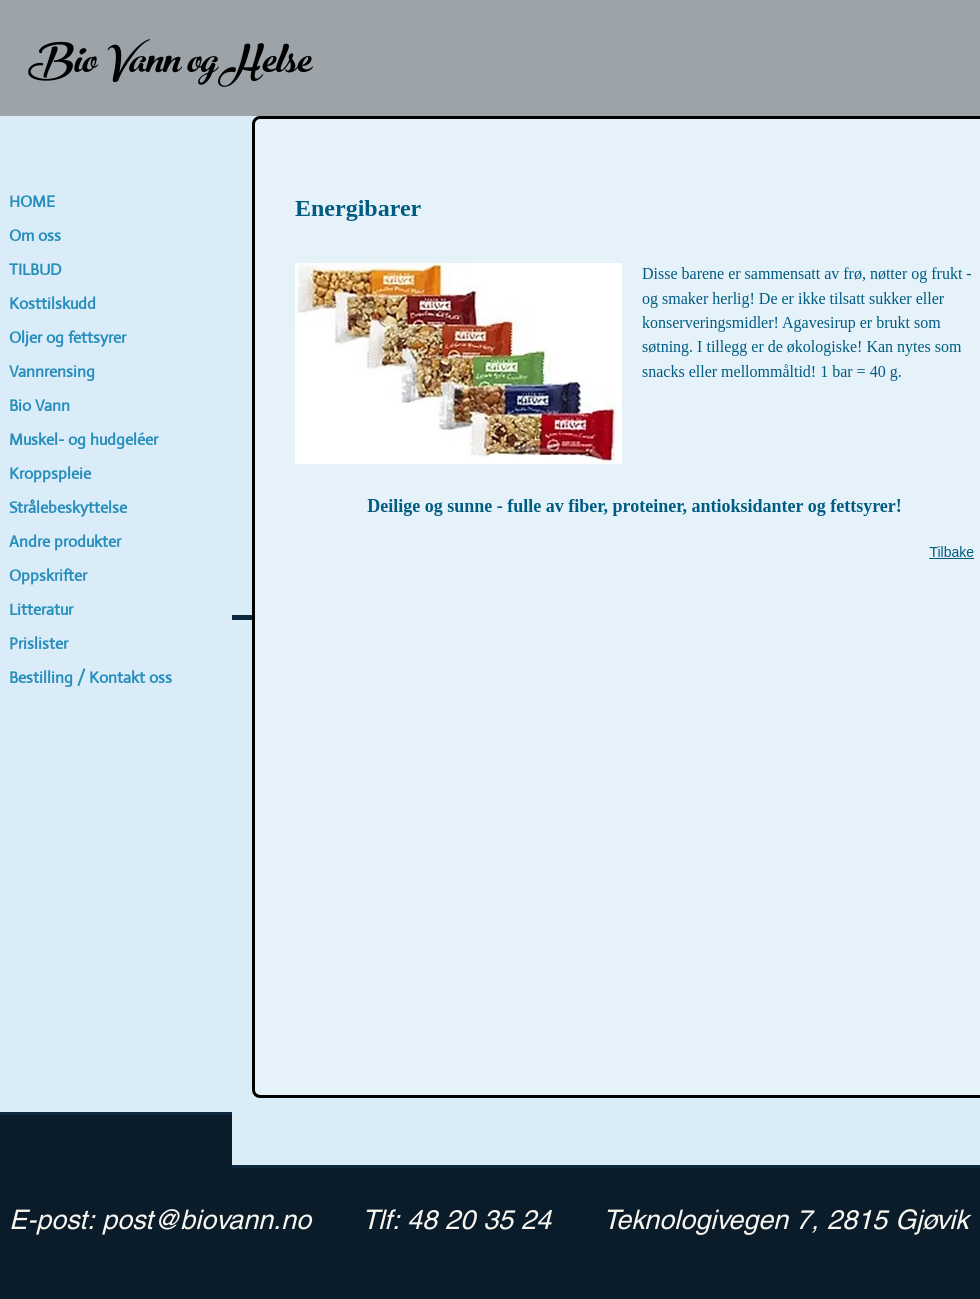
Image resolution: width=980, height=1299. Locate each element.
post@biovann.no (206, 1219)
